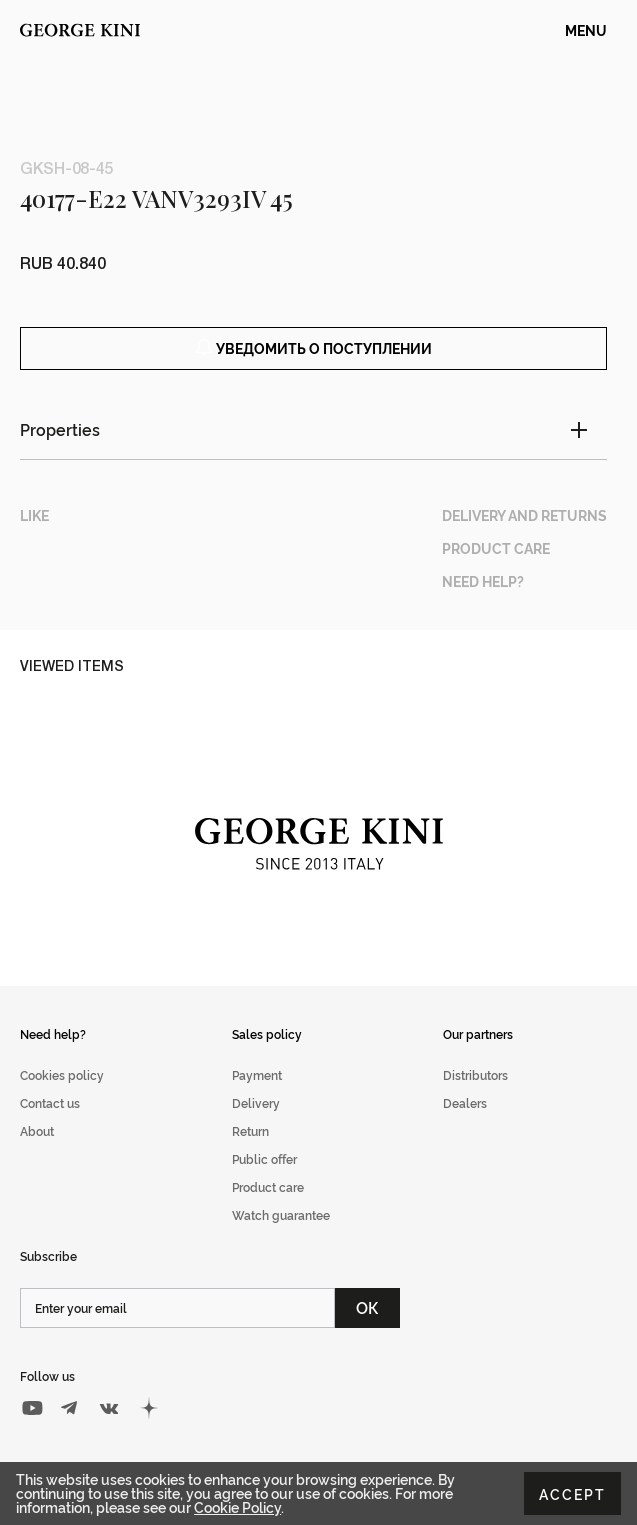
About (37, 1130)
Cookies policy (62, 1074)
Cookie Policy (237, 1506)
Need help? (53, 1033)
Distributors (475, 1074)
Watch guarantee (281, 1214)
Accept (572, 1493)
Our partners (478, 1033)
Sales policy (267, 1033)
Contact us (50, 1102)
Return (250, 1130)
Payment (257, 1074)
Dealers (465, 1102)
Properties (60, 429)
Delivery (256, 1102)
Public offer (264, 1158)
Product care (268, 1186)
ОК (367, 1307)
